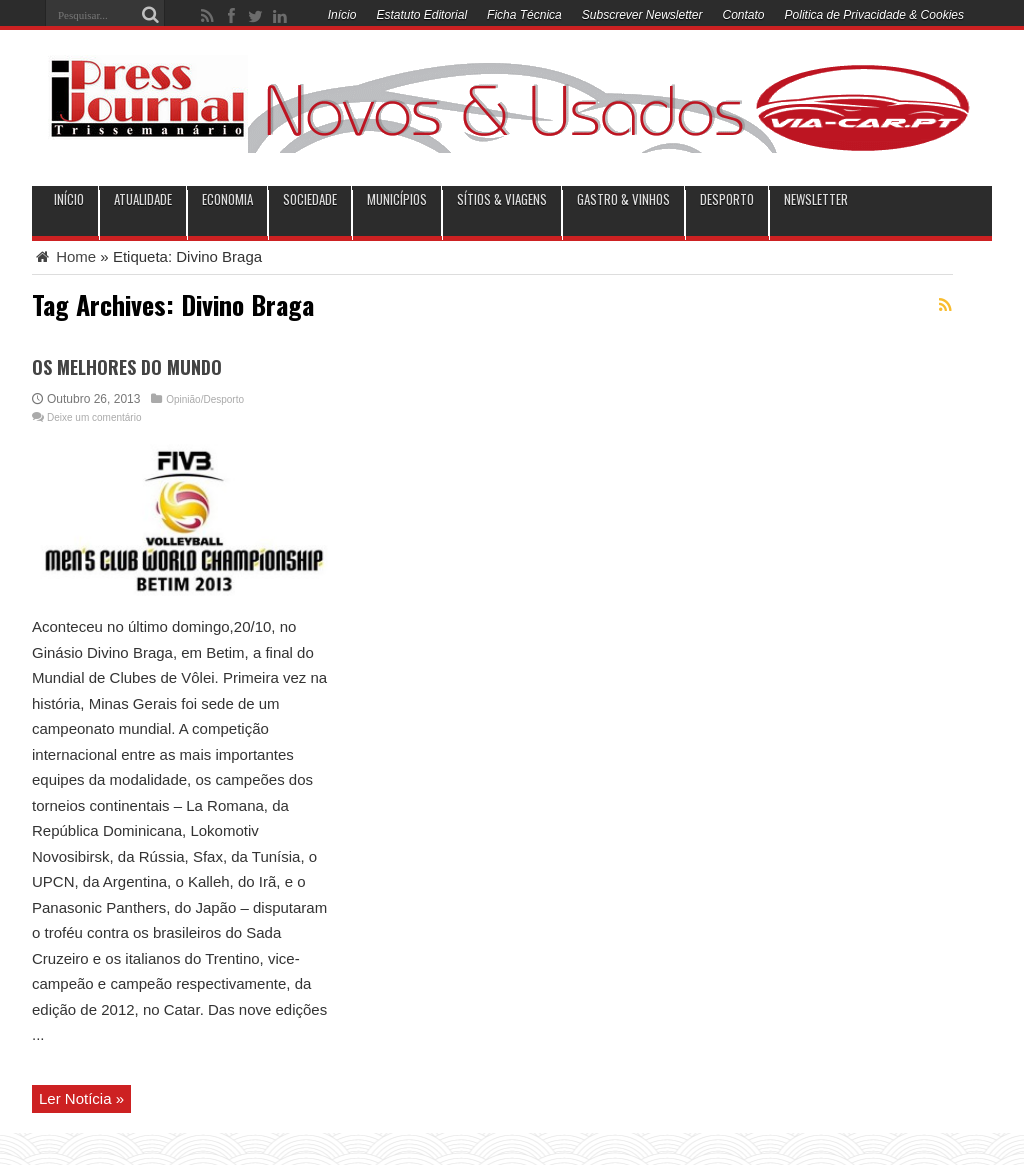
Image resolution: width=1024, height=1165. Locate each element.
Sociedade (310, 199)
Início (342, 15)
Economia (227, 199)
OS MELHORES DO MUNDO (127, 367)
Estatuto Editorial (421, 15)
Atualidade (143, 199)
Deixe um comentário (94, 417)
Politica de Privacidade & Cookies (874, 15)
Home (64, 256)
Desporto (727, 199)
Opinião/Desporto (205, 399)
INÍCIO (69, 199)
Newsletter (816, 199)
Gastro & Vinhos (623, 199)
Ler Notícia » (81, 1098)
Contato (744, 15)
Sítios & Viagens (502, 199)
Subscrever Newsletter (642, 15)
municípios (397, 199)
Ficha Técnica (524, 15)
